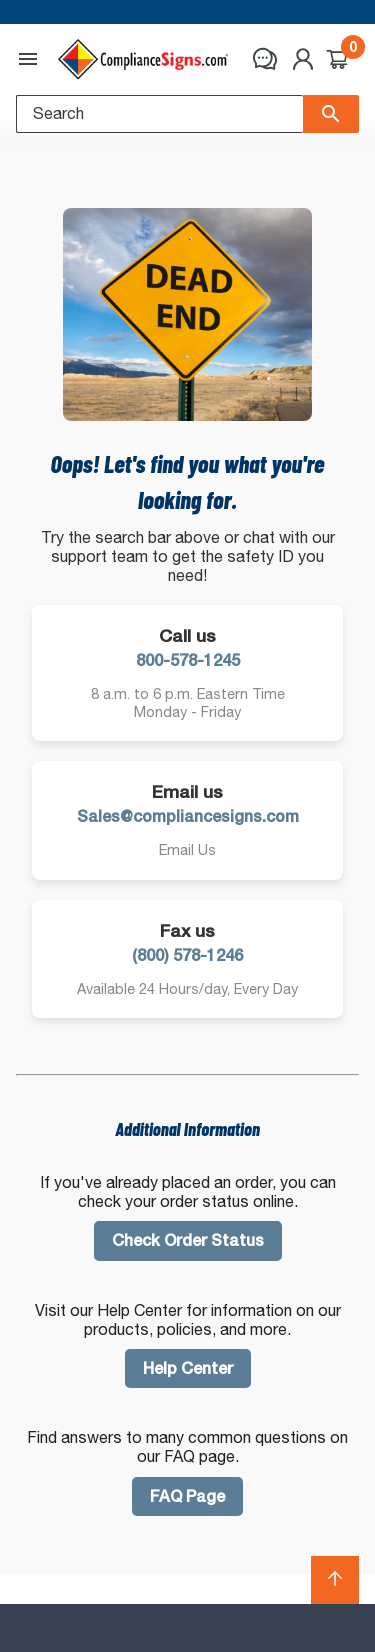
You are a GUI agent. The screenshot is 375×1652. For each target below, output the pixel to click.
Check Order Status (188, 1240)
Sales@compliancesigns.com (188, 816)
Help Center (188, 1368)
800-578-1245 (188, 660)
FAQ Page (187, 1496)
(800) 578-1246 (187, 955)
